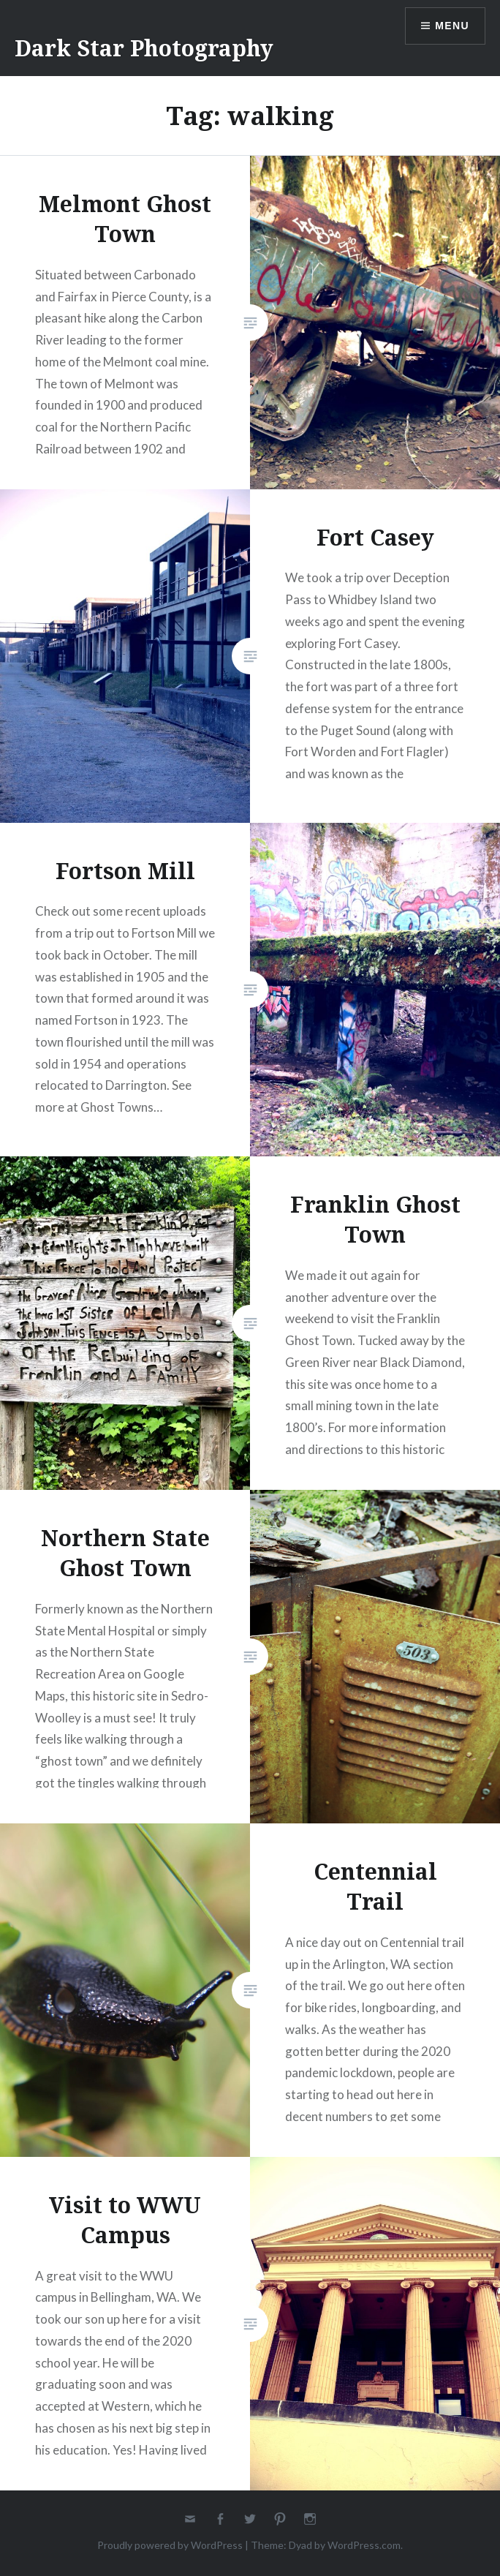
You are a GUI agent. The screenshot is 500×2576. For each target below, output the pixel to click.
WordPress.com (364, 2545)
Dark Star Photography (144, 48)
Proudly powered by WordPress (170, 2545)
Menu (452, 25)
